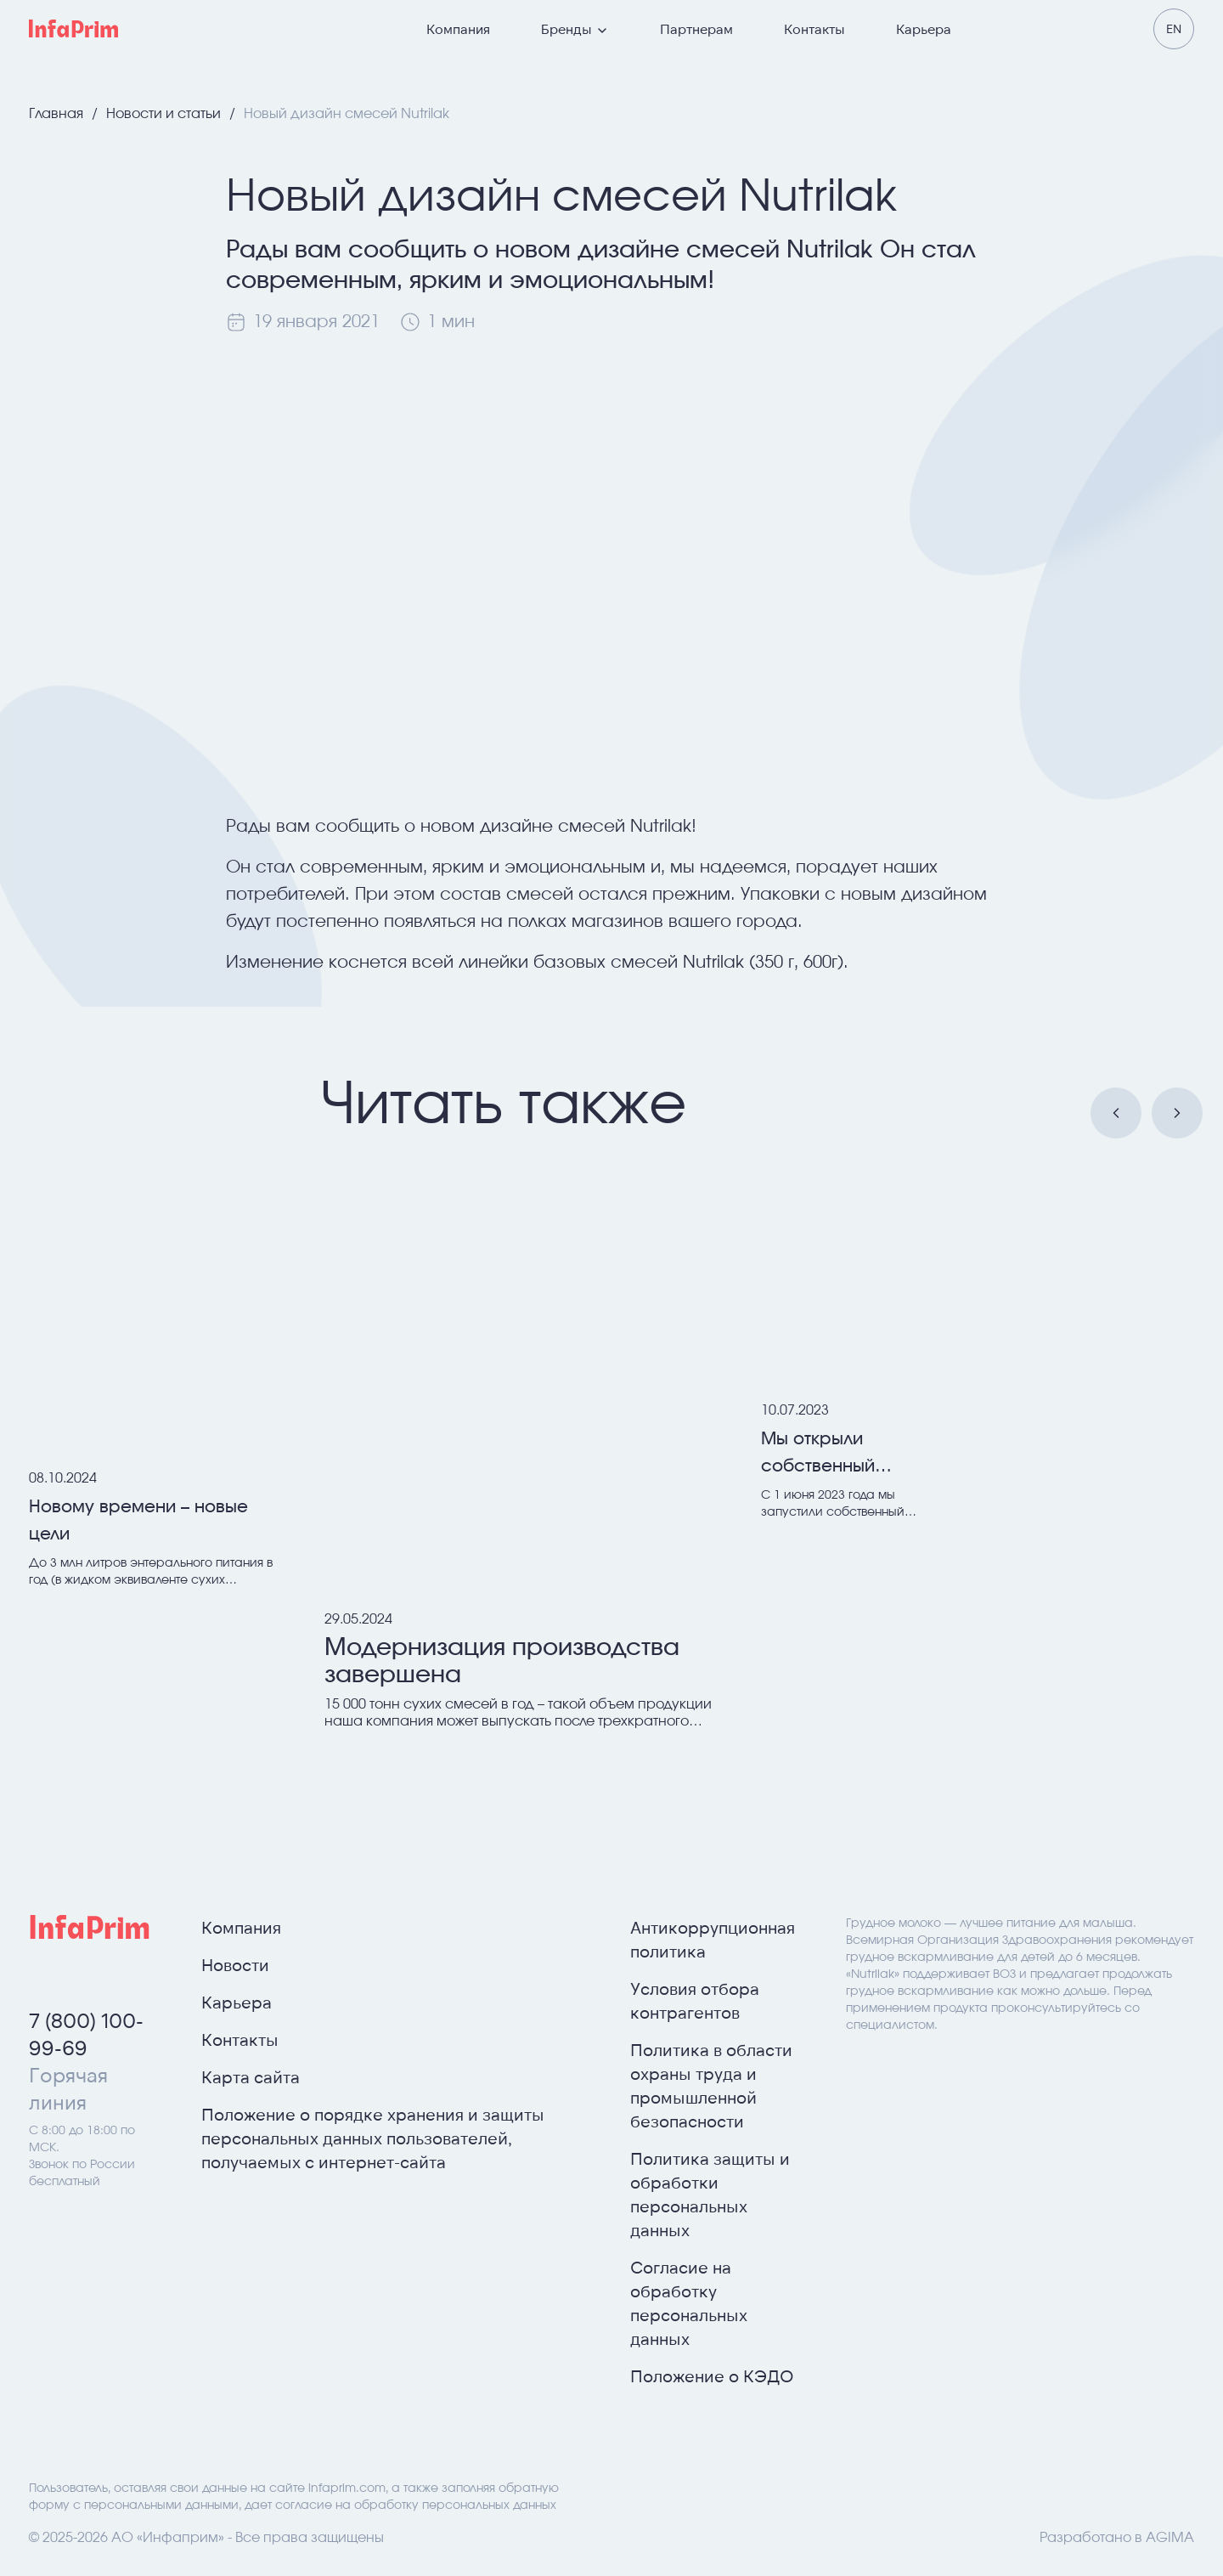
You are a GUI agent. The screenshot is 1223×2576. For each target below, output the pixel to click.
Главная (58, 114)
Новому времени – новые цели (138, 1521)
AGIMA (1170, 2538)
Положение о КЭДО (712, 2375)
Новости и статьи (165, 114)
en (1173, 28)
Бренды (575, 28)
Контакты (814, 28)
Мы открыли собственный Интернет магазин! (842, 1455)
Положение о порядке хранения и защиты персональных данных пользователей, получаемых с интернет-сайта (372, 2138)
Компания (458, 28)
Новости (235, 1964)
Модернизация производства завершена (501, 1661)
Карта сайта (250, 2076)
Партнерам (696, 28)
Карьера (923, 28)
